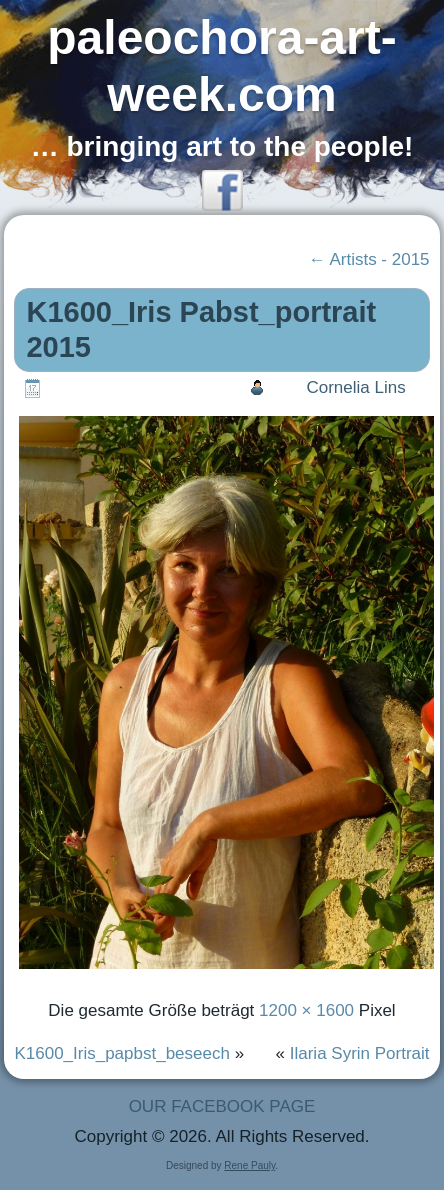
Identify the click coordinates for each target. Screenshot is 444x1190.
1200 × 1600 (306, 1010)
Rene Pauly (249, 1165)
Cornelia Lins (355, 387)
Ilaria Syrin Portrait (360, 1053)
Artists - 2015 (369, 259)
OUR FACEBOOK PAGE (222, 1106)
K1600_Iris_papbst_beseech (122, 1053)
